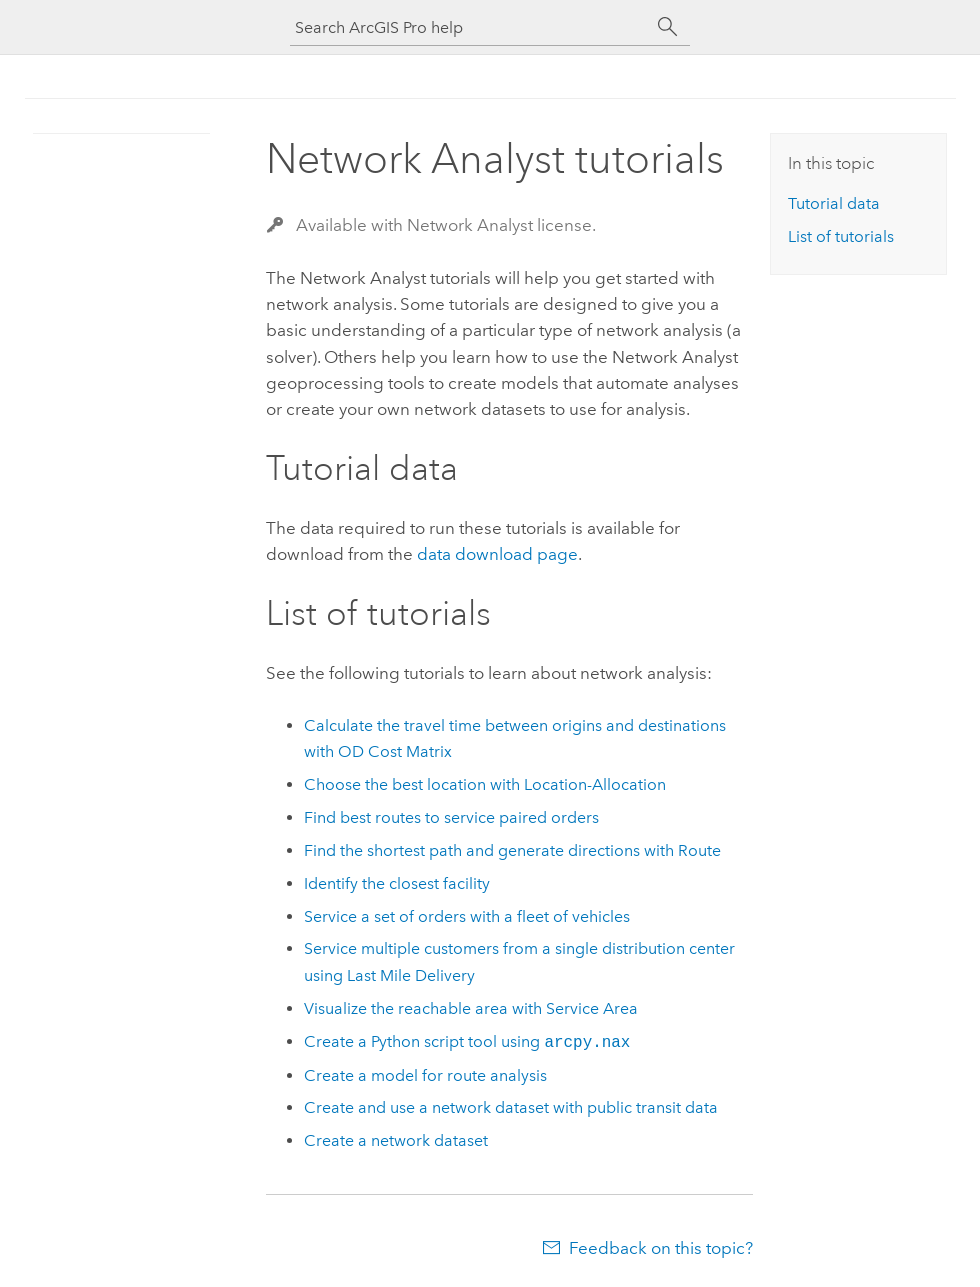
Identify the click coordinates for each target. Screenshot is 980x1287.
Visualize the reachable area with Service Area (471, 1008)
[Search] (668, 27)
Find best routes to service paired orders (451, 817)
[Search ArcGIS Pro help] (470, 27)
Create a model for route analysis (425, 1075)
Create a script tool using (467, 1042)
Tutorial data (834, 203)
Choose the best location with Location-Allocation (485, 784)
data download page (497, 554)
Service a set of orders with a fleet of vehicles (467, 916)
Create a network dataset (396, 1140)
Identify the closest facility (397, 883)
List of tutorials (841, 236)
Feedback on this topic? (661, 1248)
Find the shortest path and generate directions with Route (512, 850)
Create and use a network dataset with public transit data (511, 1107)
